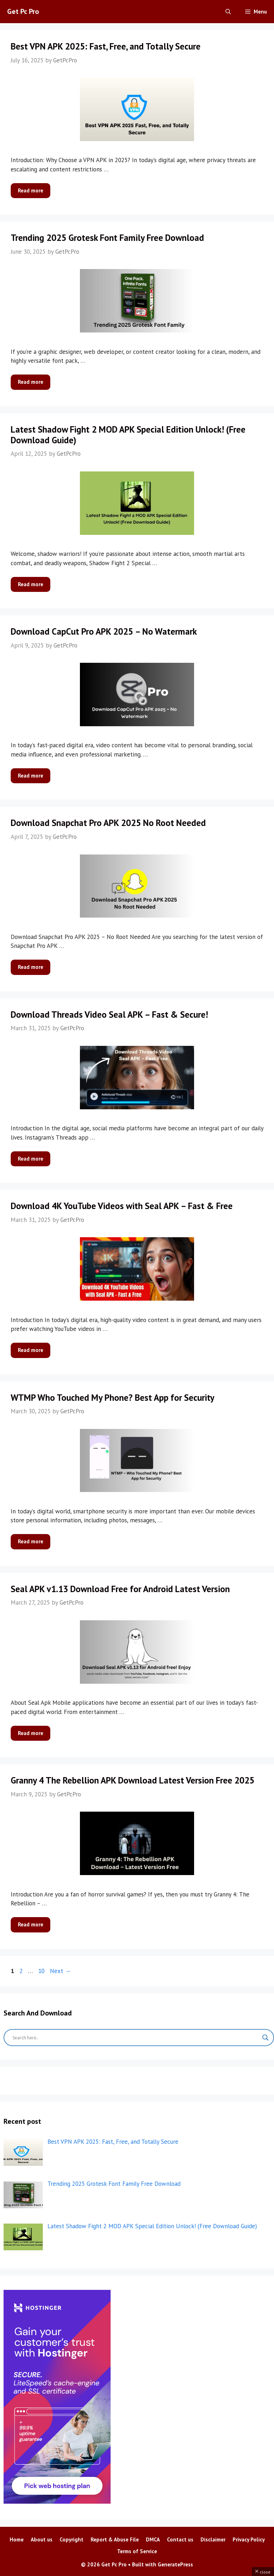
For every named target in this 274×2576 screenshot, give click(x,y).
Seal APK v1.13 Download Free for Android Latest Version (120, 1589)
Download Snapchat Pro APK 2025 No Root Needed (108, 822)
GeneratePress (175, 2564)
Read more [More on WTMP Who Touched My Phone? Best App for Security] (30, 1541)
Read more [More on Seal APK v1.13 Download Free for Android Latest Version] (30, 1733)
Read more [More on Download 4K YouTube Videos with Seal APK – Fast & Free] (30, 1350)
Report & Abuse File (115, 2539)
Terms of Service (137, 2551)
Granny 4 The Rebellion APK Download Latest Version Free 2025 (132, 1780)
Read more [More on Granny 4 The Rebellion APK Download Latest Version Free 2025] (30, 1924)
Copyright (71, 2539)
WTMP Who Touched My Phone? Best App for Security (112, 1397)
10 (42, 1971)
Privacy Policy (249, 2539)
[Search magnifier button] (265, 2038)
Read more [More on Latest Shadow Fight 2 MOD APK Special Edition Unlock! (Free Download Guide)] (30, 584)
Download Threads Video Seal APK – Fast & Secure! (109, 1014)
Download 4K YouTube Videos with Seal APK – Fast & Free (122, 1206)
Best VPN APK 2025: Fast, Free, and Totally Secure (106, 46)
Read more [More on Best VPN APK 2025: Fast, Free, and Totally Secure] (30, 190)
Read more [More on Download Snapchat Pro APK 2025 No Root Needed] (30, 967)
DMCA (153, 2539)
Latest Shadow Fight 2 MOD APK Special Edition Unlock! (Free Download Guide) (128, 435)
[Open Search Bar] (228, 11)
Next (60, 1971)
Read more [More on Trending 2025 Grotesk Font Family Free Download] (30, 381)
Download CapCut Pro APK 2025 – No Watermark (104, 631)
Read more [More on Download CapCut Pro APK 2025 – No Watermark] (30, 775)
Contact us (180, 2539)
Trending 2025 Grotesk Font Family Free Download (107, 237)
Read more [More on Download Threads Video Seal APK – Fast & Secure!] (30, 1158)
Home (17, 2539)
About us (41, 2539)
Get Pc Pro (23, 11)
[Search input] (135, 2038)
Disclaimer (213, 2539)
